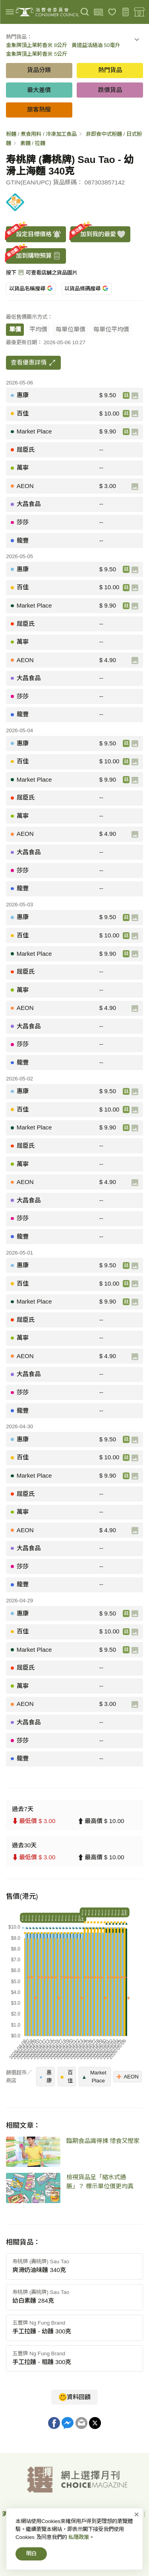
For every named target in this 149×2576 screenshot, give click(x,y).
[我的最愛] (112, 12)
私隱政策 (130, 2514)
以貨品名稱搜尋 (30, 289)
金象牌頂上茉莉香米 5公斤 (36, 54)
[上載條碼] (98, 12)
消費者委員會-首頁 (25, 2514)
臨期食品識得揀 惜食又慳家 (102, 2140)
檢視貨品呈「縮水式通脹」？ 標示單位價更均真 (100, 2182)
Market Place (93, 2077)
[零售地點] (139, 12)
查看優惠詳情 (33, 362)
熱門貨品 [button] (110, 70)
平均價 (38, 329)
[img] (9, 11)
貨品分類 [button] (39, 70)
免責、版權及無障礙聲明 (59, 2525)
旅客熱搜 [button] (39, 109)
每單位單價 (70, 329)
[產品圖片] (135, 395)
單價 (15, 329)
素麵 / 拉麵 (32, 143)
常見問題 (110, 2525)
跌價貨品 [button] (110, 89)
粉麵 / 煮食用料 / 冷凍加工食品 (41, 134)
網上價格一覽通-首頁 (83, 2514)
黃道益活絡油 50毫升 (96, 45)
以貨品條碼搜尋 (86, 289)
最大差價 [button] (39, 89)
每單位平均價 (111, 329)
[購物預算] (125, 12)
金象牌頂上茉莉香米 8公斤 (36, 45)
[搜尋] (84, 12)
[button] (136, 41)
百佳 (66, 2077)
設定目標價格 (34, 234)
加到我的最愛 (98, 234)
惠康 (45, 2077)
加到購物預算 (34, 256)
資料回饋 (75, 2397)
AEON (127, 2076)
